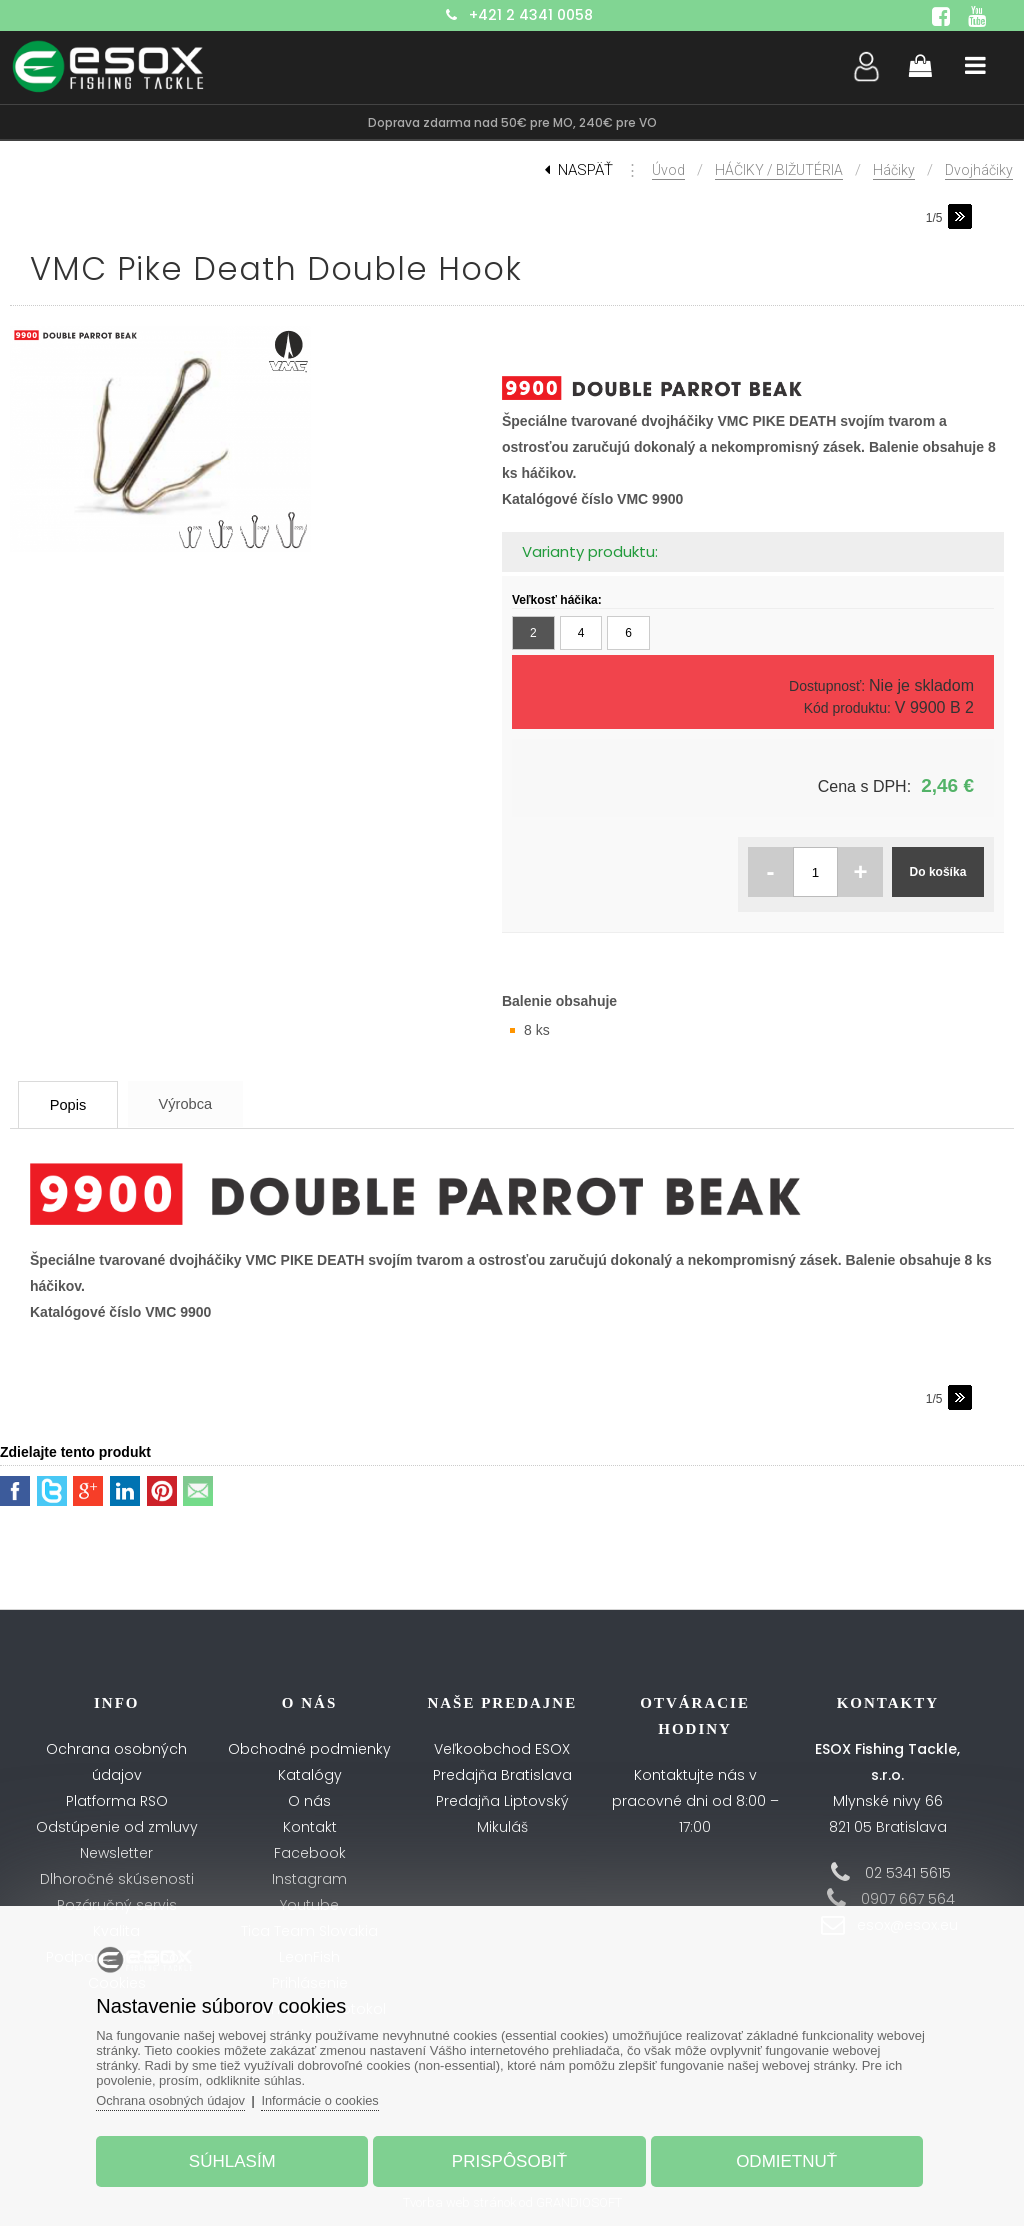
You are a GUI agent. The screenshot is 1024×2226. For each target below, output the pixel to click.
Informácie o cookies (329, 2098)
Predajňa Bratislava (502, 1775)
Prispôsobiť (509, 2159)
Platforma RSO (117, 1801)
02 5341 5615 (908, 1873)
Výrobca (202, 1103)
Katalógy (310, 1775)
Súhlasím (236, 2159)
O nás (309, 1801)
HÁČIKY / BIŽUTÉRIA (779, 170)
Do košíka (938, 872)
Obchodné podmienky (309, 1749)
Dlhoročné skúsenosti (117, 1879)
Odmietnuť (782, 2159)
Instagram (309, 1879)
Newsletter (116, 1853)
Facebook (310, 1853)
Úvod (668, 170)
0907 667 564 (908, 1899)
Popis (75, 1104)
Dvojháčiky (979, 170)
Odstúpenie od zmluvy (117, 1827)
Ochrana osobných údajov (177, 2098)
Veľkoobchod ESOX (502, 1749)
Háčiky (894, 170)
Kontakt (310, 1827)
